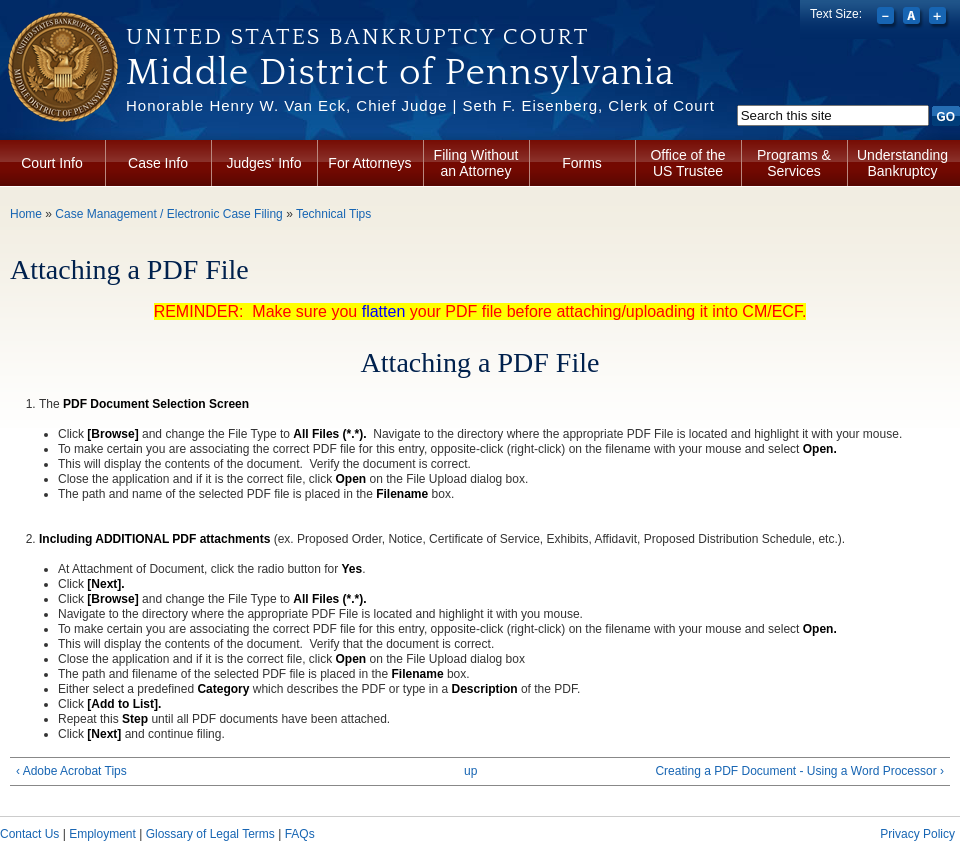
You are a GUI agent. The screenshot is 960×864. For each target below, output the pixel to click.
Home (26, 214)
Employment (102, 834)
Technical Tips (333, 214)
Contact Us (29, 834)
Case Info (158, 163)
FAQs (300, 834)
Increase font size (939, 18)
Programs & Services (794, 163)
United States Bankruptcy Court (357, 37)
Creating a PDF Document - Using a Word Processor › (799, 771)
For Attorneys (369, 163)
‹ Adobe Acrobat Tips (71, 771)
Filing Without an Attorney (476, 163)
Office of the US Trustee (687, 163)
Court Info (51, 163)
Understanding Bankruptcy (902, 163)
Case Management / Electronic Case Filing (168, 214)
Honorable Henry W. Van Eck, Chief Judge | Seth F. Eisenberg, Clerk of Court (420, 105)
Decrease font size (887, 18)
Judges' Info (263, 163)
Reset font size (913, 18)
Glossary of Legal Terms (210, 834)
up (470, 771)
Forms (582, 163)
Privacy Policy (917, 834)
